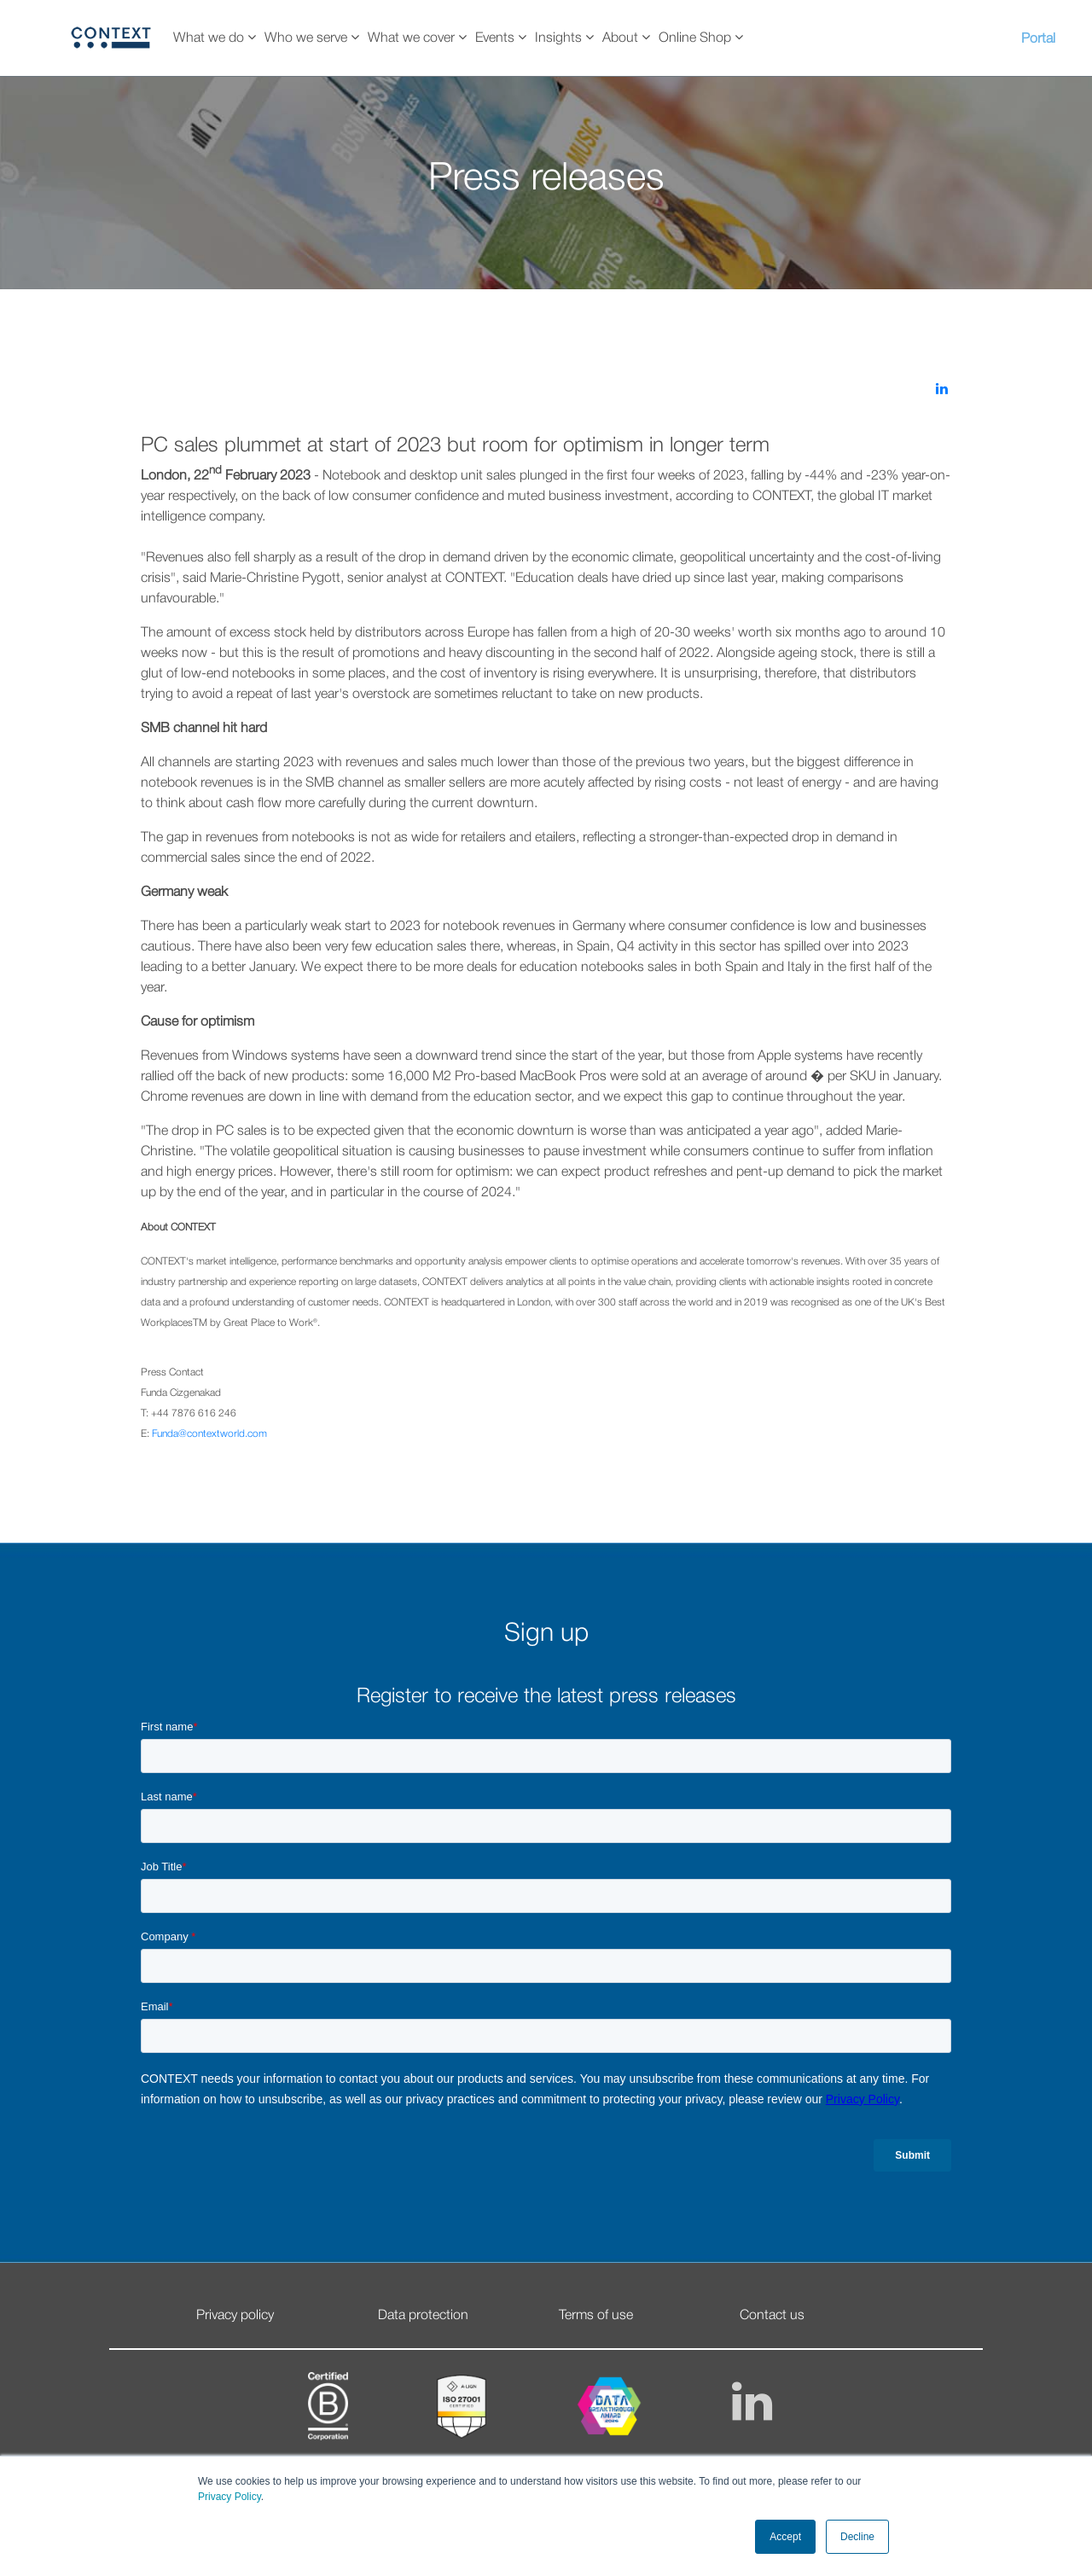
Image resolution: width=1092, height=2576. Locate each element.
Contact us (772, 2316)
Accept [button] (785, 2537)
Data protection (423, 2316)
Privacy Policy (229, 2497)
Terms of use (596, 2316)
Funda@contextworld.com (209, 1434)
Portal (1038, 39)
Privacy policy (235, 2316)
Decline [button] (857, 2537)
